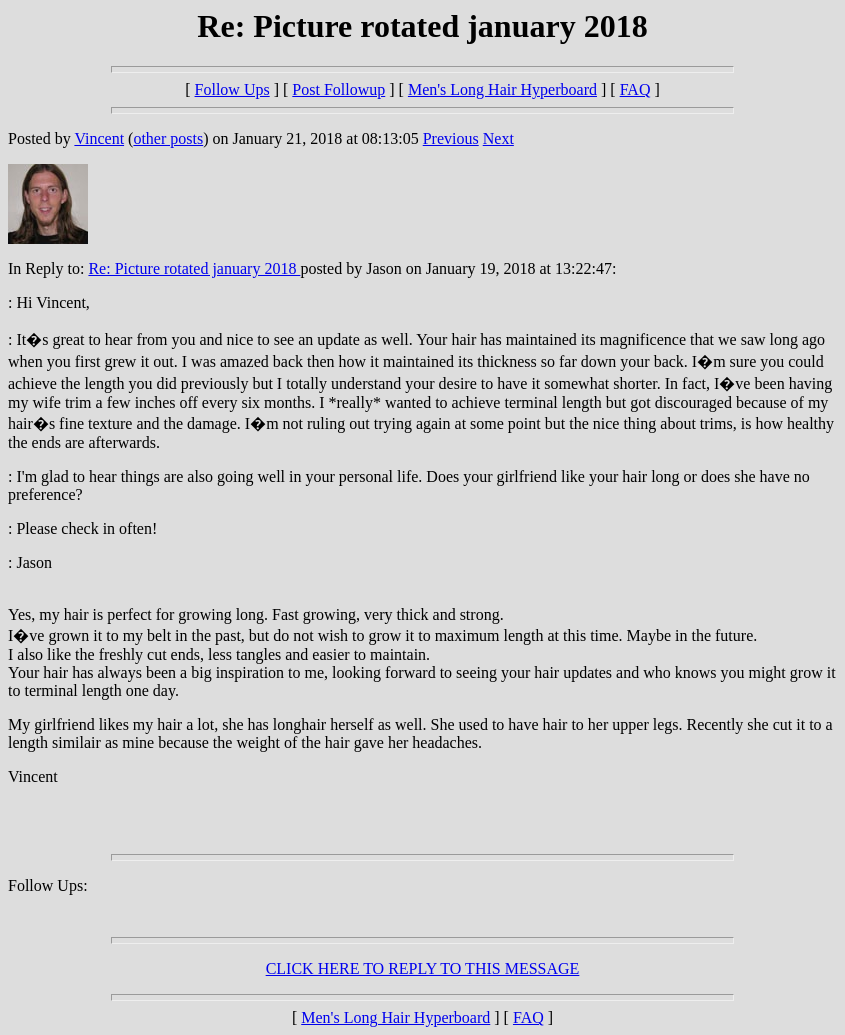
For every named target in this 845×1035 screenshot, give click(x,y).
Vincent (99, 138)
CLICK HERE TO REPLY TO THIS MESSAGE (423, 968)
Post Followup (338, 89)
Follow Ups (232, 89)
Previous (451, 138)
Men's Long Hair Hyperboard (502, 89)
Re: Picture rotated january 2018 (194, 268)
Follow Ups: (48, 885)
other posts (168, 138)
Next (498, 138)
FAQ (635, 89)
